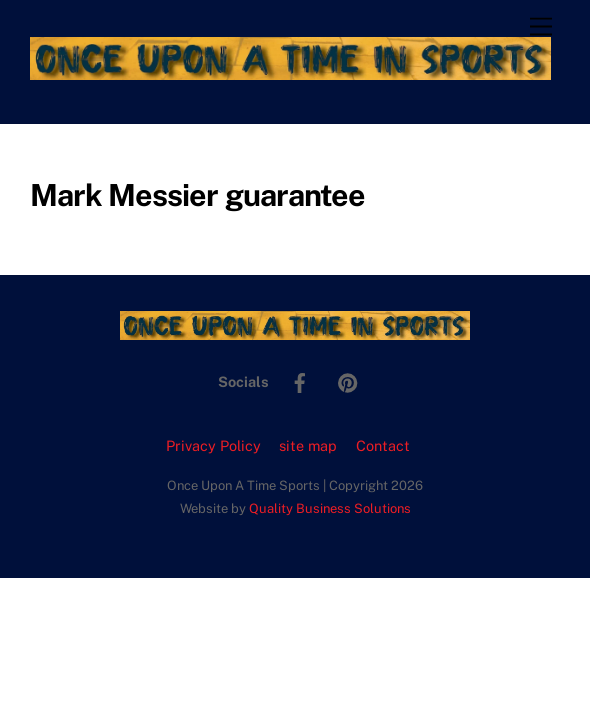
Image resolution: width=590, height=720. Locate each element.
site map (308, 445)
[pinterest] (348, 380)
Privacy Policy (213, 445)
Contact (383, 445)
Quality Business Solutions (330, 508)
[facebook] (300, 380)
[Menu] (541, 27)
